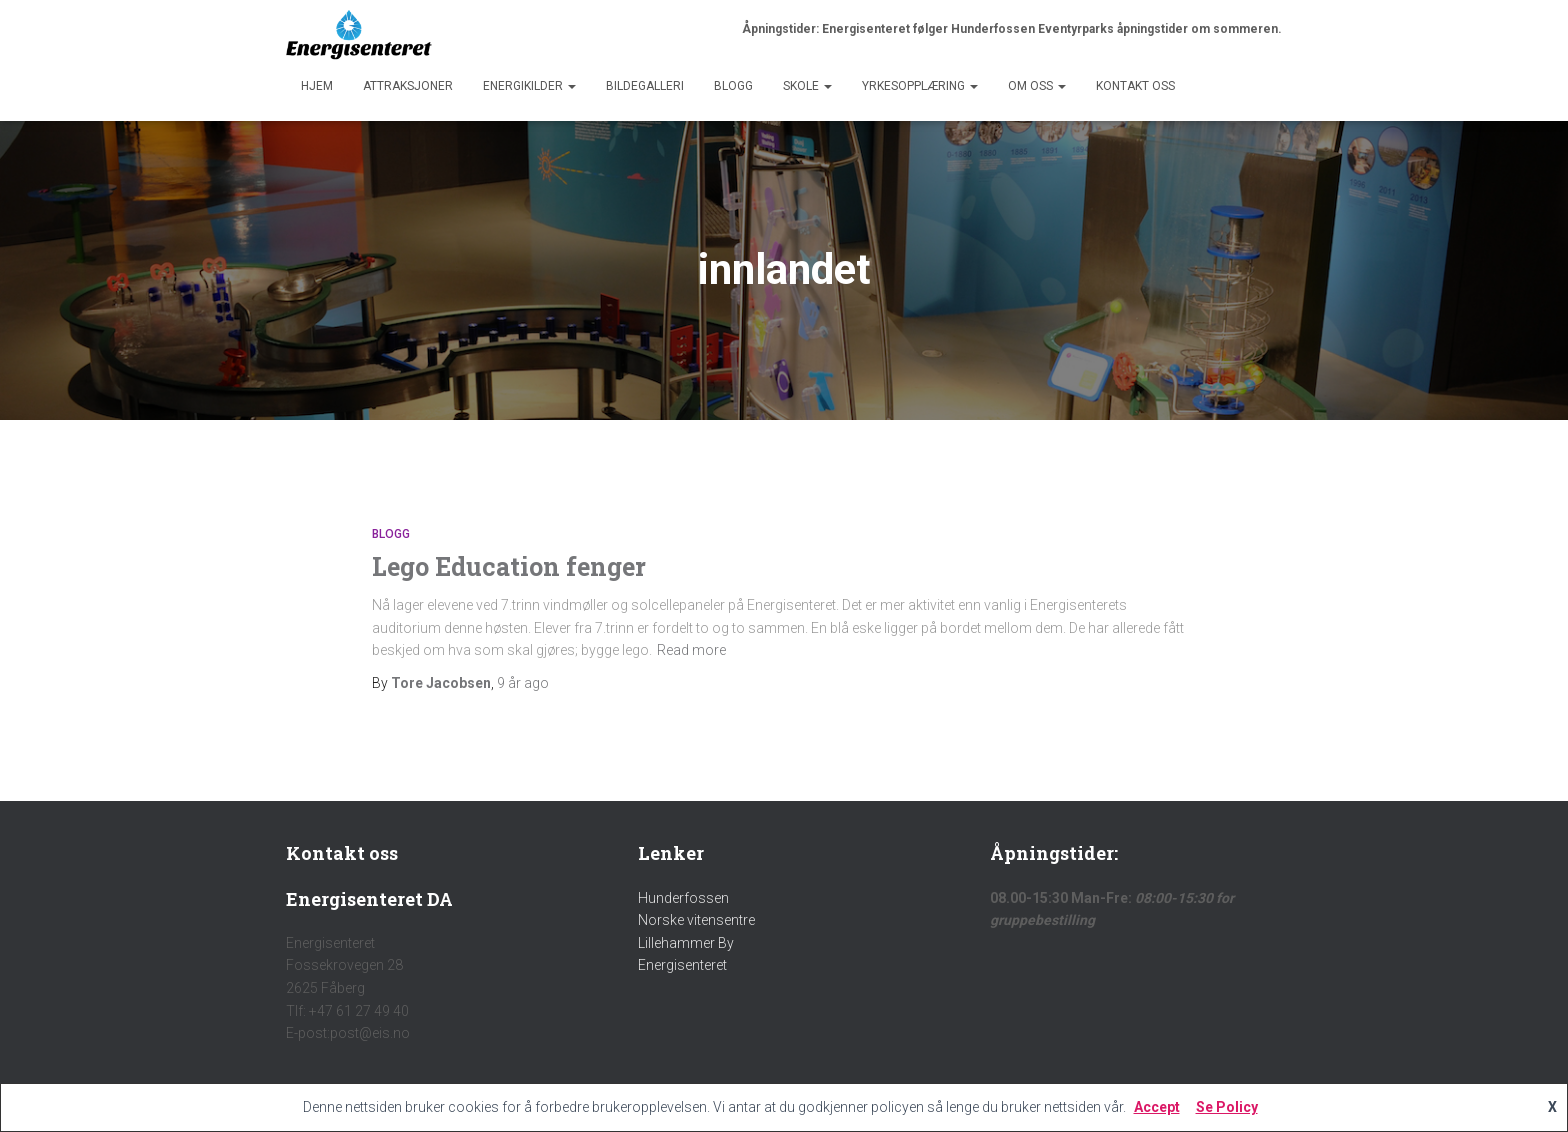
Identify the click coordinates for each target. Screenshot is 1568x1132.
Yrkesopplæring (920, 86)
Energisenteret (682, 965)
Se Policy (1227, 1107)
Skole (807, 86)
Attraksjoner (408, 86)
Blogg (733, 86)
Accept (1157, 1107)
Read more (691, 650)
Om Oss (1037, 86)
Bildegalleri (645, 86)
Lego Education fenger (509, 566)
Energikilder (529, 86)
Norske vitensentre (696, 920)
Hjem (317, 86)
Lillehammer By (686, 943)
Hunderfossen (683, 898)
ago (523, 683)
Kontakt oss (1135, 86)
